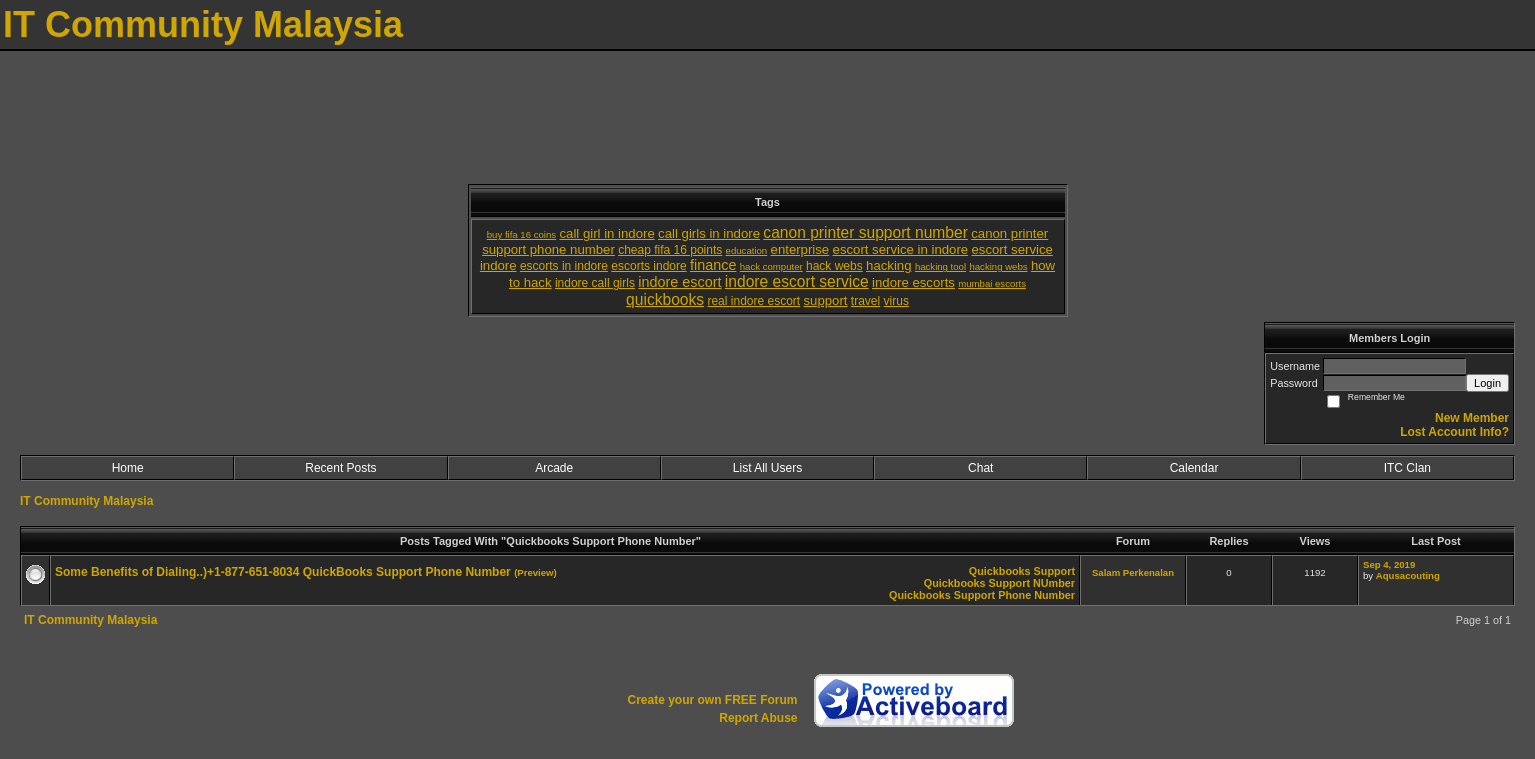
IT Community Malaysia (86, 501)
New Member (1472, 418)
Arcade (554, 468)
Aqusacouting (1408, 575)
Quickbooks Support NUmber (999, 583)
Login (1487, 383)
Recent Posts (340, 468)
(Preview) (535, 572)
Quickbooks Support (1022, 571)
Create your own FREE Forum (712, 700)
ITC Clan (1407, 468)
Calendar (1194, 468)
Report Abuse (758, 718)
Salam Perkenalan (1133, 572)
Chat (980, 468)
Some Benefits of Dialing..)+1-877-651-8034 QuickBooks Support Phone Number (283, 572)
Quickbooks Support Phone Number (982, 595)
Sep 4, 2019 (1389, 564)
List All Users (767, 468)
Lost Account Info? (1454, 432)
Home (128, 468)
